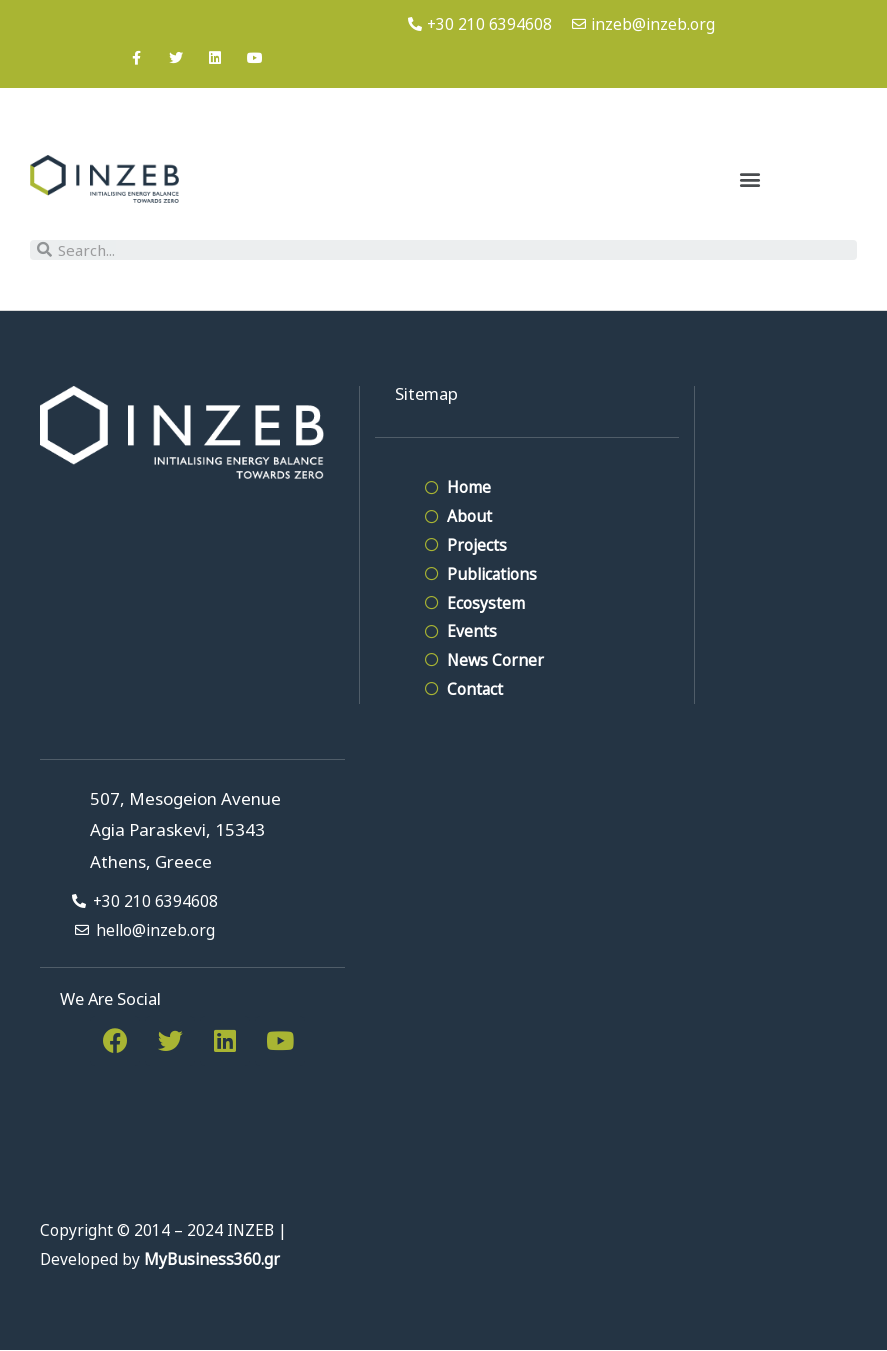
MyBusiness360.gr (212, 1259)
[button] (750, 178)
